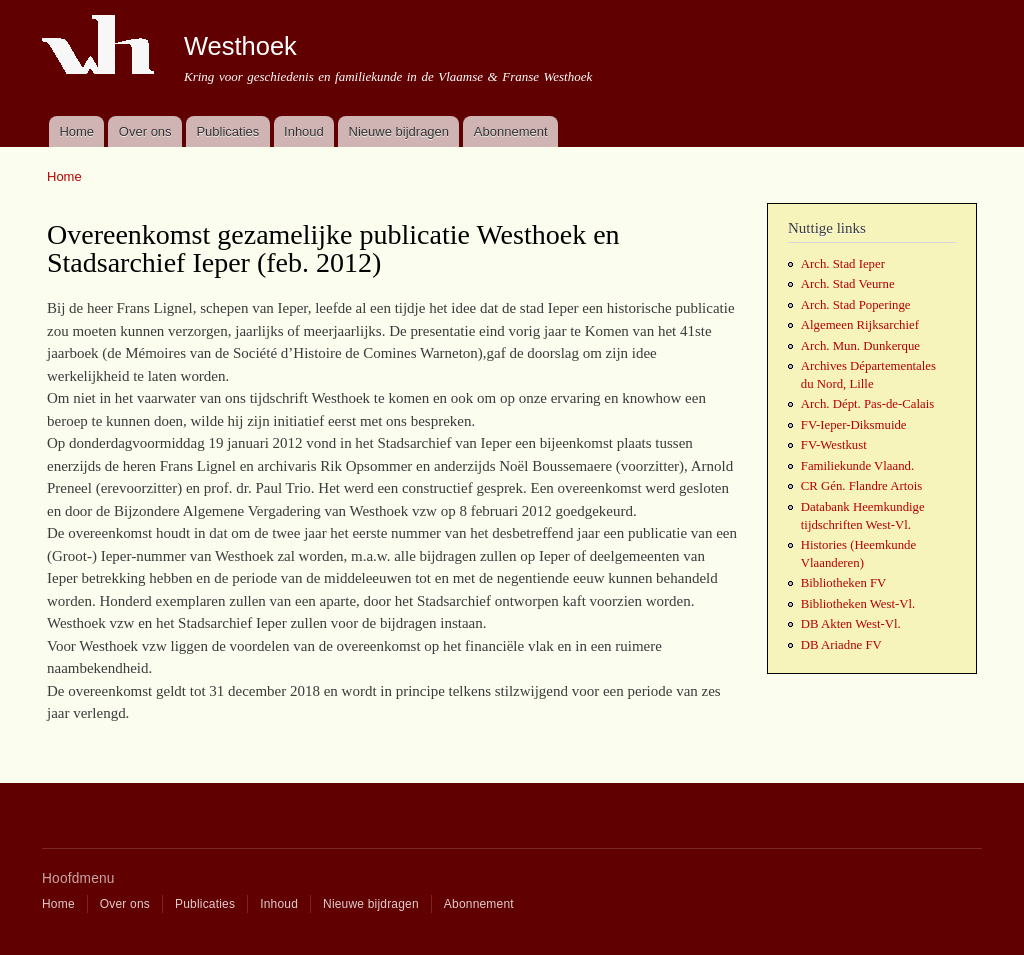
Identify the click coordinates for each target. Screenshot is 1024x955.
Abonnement (511, 131)
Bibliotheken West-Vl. (858, 604)
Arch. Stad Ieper (843, 264)
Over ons (145, 131)
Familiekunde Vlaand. (857, 466)
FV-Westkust (834, 445)
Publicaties (227, 131)
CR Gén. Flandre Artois (861, 486)
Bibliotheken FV (844, 583)
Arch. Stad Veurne (848, 284)
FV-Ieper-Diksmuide (854, 425)
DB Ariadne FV (841, 645)
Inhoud (304, 131)
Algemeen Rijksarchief (860, 325)
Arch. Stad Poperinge (856, 305)
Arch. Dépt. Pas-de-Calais (867, 404)
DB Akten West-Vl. (851, 624)
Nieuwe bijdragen (399, 131)
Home (76, 131)
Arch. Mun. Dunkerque (860, 346)
